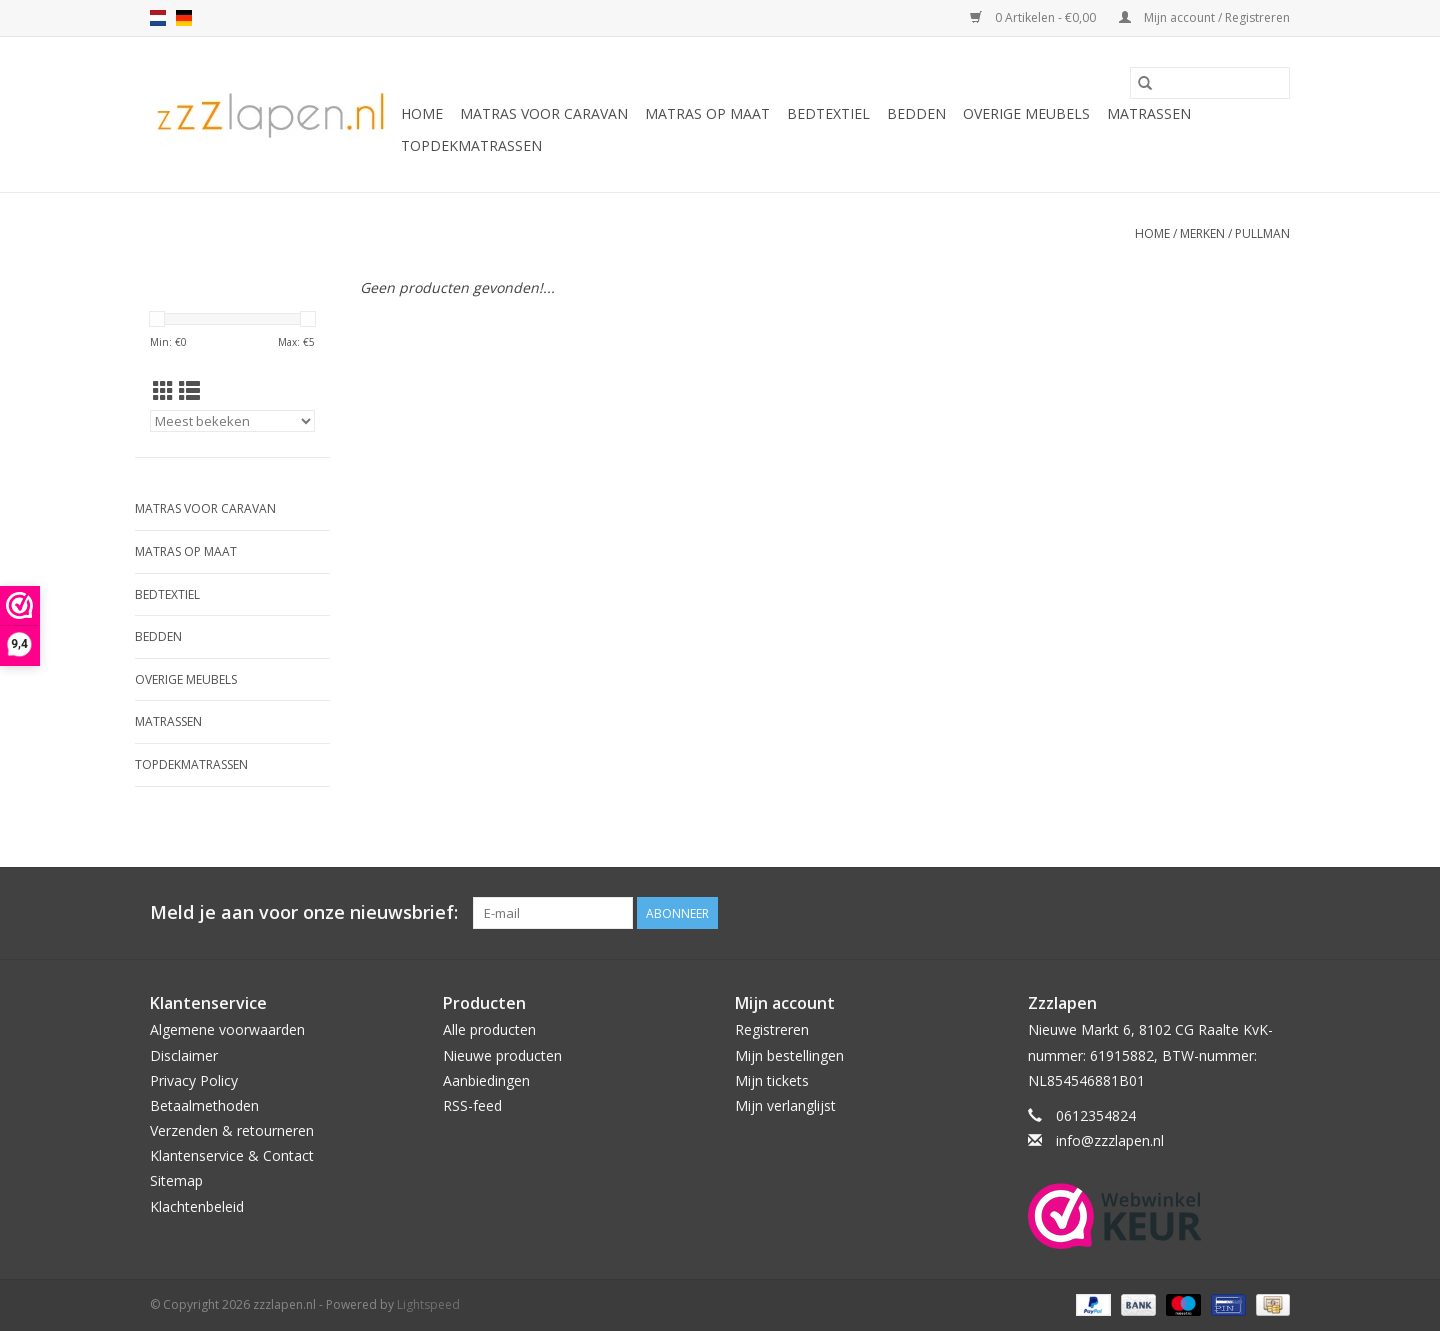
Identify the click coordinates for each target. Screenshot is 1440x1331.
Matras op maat (707, 113)
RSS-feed (472, 1105)
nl (158, 18)
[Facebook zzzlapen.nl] (1274, 913)
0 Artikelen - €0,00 (1034, 17)
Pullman (1262, 233)
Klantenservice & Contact (232, 1155)
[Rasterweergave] (163, 391)
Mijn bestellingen (789, 1055)
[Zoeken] (1210, 83)
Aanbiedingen (486, 1080)
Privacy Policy (194, 1080)
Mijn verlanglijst (785, 1105)
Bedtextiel (828, 113)
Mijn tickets (772, 1080)
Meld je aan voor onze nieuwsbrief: (304, 912)
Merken (1202, 233)
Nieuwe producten (502, 1055)
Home (422, 113)
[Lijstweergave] (189, 391)
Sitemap (176, 1180)
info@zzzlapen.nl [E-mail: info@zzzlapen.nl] (1110, 1140)
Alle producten (489, 1029)
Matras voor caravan (544, 113)
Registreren (772, 1029)
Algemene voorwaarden (227, 1029)
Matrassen (1149, 113)
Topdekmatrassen (471, 145)
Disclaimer (184, 1055)
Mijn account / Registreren (1204, 17)
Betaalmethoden (204, 1105)
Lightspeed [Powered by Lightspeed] (428, 1304)
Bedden (916, 113)
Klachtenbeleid (197, 1206)
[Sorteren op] (232, 421)
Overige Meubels (1026, 113)
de (184, 18)
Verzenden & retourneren (232, 1130)
